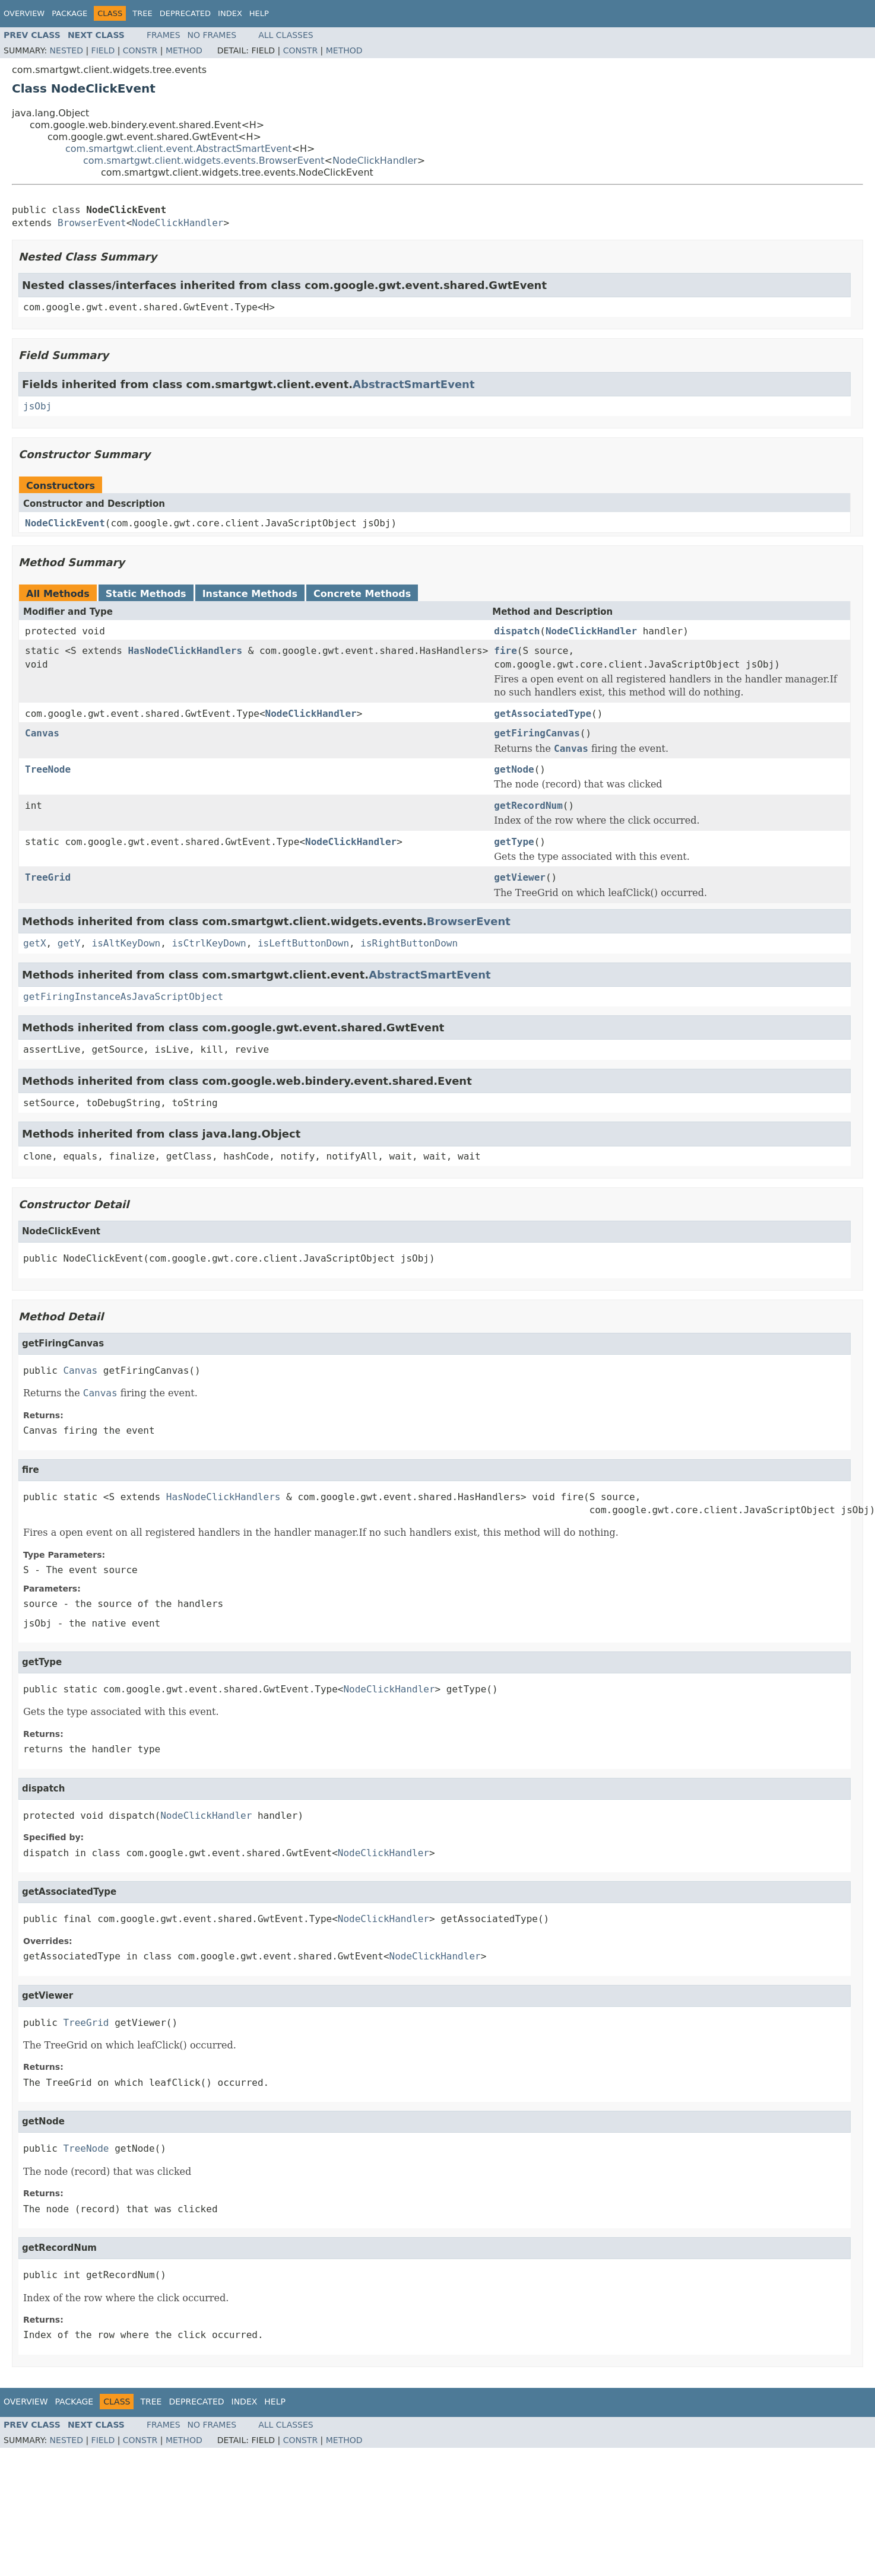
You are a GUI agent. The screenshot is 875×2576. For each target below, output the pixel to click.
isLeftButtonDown (303, 943)
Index (230, 13)
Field (103, 50)
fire (505, 650)
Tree (142, 13)
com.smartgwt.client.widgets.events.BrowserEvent (204, 160)
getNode (514, 769)
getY (69, 943)
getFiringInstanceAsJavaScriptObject (123, 996)
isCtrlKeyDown (209, 943)
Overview (24, 13)
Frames (163, 35)
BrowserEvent (92, 222)
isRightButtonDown (409, 943)
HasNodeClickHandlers (185, 650)
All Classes (285, 35)
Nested (66, 50)
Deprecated (185, 13)
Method (184, 50)
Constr (140, 50)
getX (34, 943)
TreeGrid (48, 877)
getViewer (520, 877)
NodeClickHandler (374, 160)
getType (514, 841)
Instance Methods (249, 593)
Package (69, 13)
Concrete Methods (362, 593)
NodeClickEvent (65, 523)
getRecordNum (528, 805)
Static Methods (146, 593)
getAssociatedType (542, 713)
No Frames (212, 35)
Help (259, 13)
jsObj (37, 406)
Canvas (42, 733)
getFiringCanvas (537, 733)
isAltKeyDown (126, 943)
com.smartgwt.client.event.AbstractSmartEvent (178, 148)
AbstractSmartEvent (413, 384)
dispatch (517, 631)
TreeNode (48, 769)
